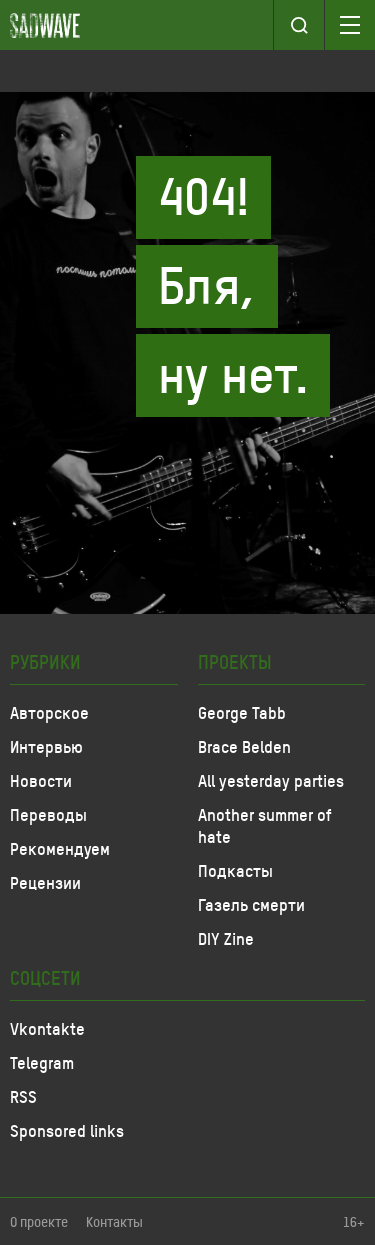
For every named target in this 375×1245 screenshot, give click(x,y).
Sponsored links (67, 1130)
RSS (23, 1096)
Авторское (49, 712)
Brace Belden (244, 746)
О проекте (39, 1221)
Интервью (46, 746)
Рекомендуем (60, 848)
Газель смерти (251, 904)
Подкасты (235, 870)
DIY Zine (226, 938)
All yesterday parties (271, 780)
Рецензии (45, 882)
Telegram (42, 1062)
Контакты (114, 1221)
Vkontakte (47, 1028)
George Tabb (242, 712)
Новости (41, 780)
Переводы (48, 814)
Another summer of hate (264, 825)
